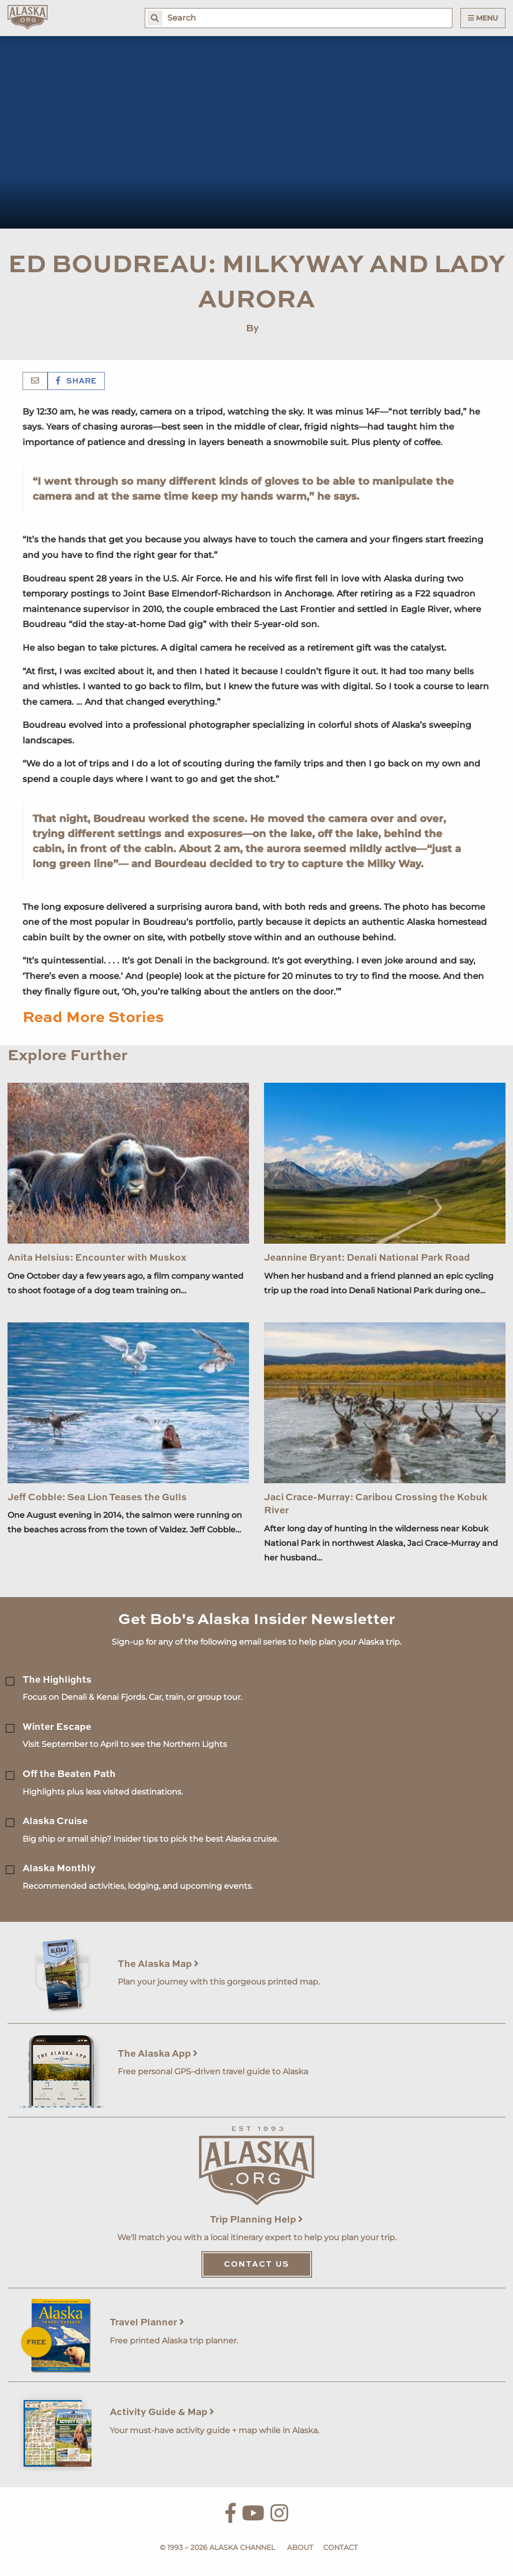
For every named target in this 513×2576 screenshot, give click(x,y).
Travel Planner (147, 2322)
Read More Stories (93, 1018)
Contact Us (257, 2265)
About (300, 2547)
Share (76, 381)
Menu (483, 18)
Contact (340, 2547)
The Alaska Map (158, 1964)
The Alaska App (158, 2054)
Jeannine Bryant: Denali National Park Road (367, 1258)
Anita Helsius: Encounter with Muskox (97, 1258)
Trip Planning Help (256, 2220)
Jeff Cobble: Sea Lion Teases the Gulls (97, 1497)
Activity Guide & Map (162, 2412)
